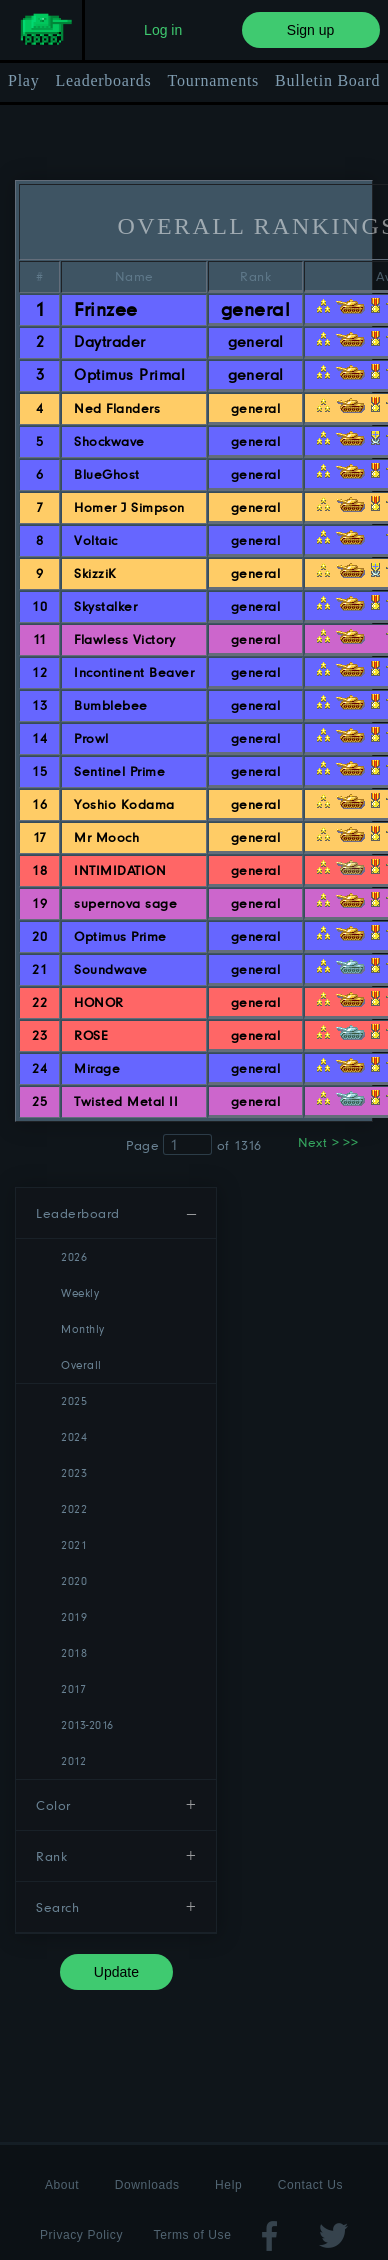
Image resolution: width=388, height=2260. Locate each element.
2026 (74, 1256)
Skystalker (105, 606)
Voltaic (95, 540)
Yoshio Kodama (124, 804)
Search (57, 1907)
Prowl (91, 738)
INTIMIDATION (120, 870)
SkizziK (95, 573)
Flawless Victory (124, 639)
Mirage (97, 1068)
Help (228, 2185)
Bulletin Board (327, 80)
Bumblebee (110, 705)
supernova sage (125, 903)
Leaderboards (103, 80)
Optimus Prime (120, 936)
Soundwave (110, 969)
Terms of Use (193, 2235)
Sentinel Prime (119, 771)
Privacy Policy (81, 2235)
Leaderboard (77, 1213)
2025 (74, 1400)
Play (23, 80)
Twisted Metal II (126, 1101)
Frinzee (105, 309)
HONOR (98, 1002)
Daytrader (109, 341)
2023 (74, 1472)
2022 (74, 1508)
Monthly (82, 1328)
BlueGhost (106, 474)
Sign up (310, 30)
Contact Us (310, 2185)
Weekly (80, 1292)
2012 (73, 1760)
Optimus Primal (129, 374)
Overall (81, 1364)
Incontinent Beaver (134, 672)
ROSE (91, 1035)
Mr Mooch (106, 837)
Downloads (147, 2185)
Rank (51, 1856)
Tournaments (214, 80)
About (62, 2185)
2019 (74, 1616)
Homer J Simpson (129, 507)
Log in (163, 30)
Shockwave (109, 441)
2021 (74, 1544)
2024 (74, 1436)
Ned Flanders (117, 408)
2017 (73, 1688)
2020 (74, 1580)
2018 (74, 1652)
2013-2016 (87, 1724)
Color (53, 1805)
